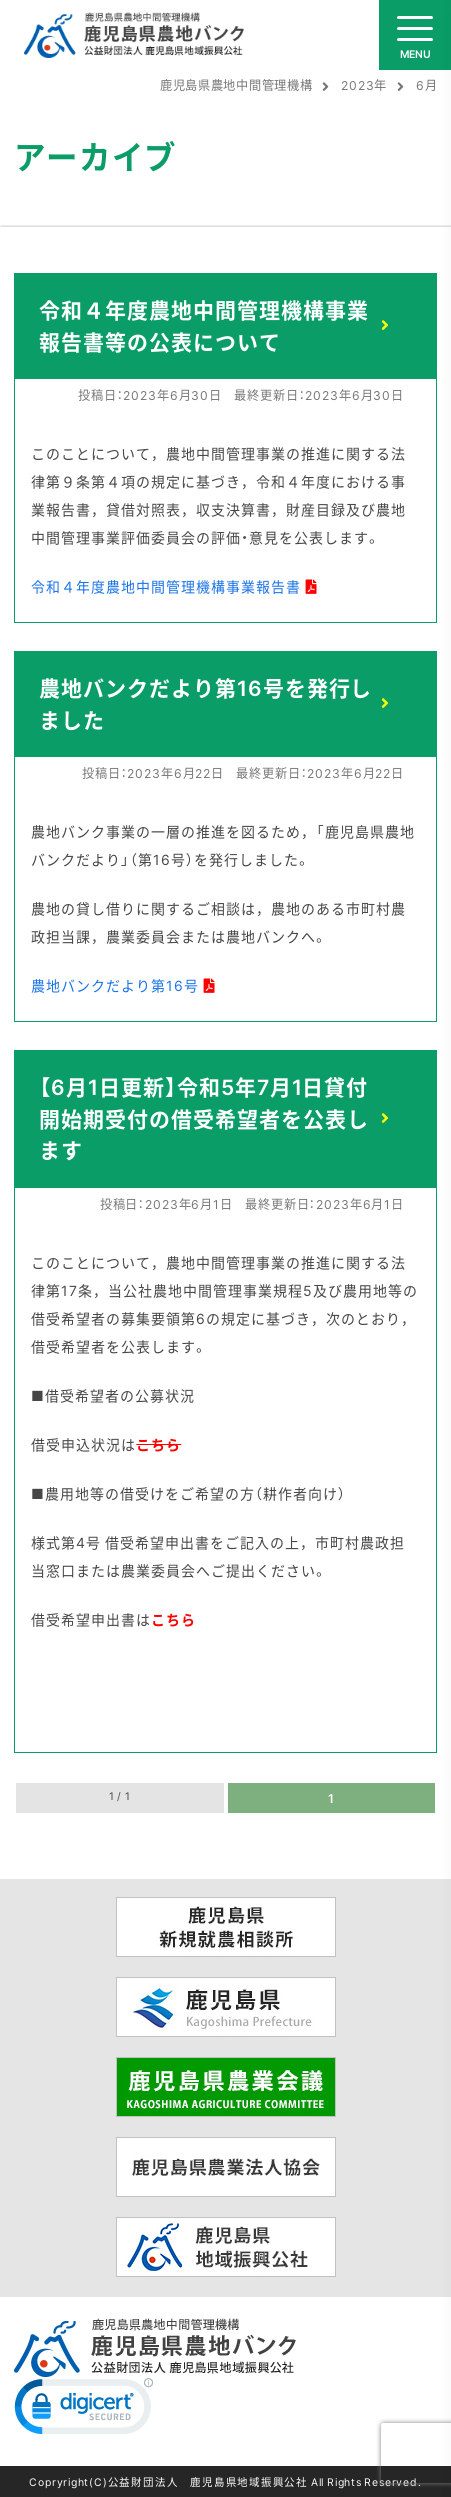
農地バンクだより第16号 (115, 985)
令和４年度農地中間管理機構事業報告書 (166, 586)
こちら (173, 1619)
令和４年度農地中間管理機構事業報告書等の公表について (204, 325)
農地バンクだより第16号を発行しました (206, 703)
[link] (84, 2411)
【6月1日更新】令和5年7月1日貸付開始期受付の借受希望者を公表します (204, 1118)
